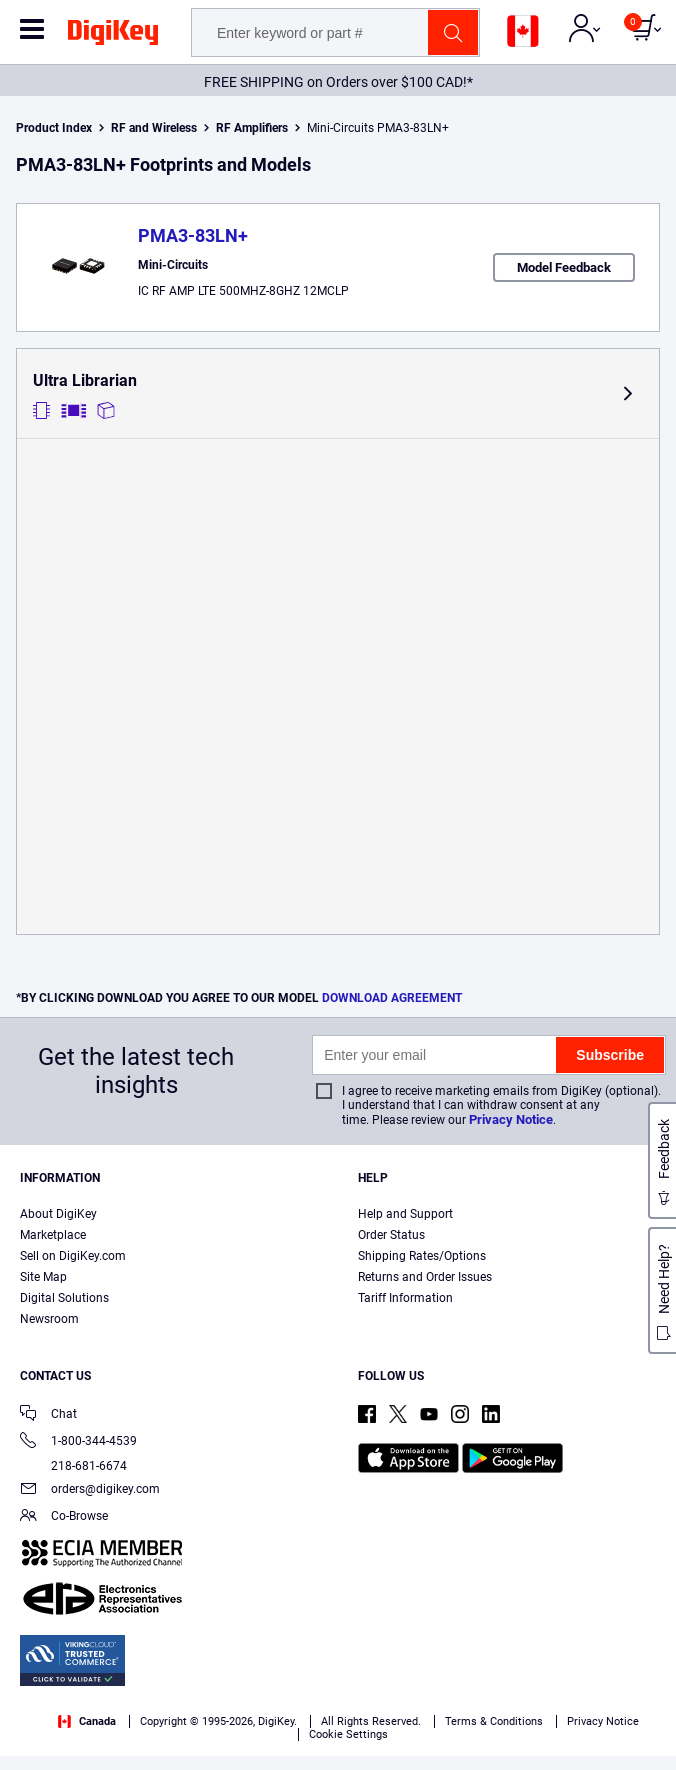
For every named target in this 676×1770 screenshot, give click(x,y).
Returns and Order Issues (425, 1277)
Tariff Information (405, 1298)
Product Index (54, 128)
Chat (48, 1415)
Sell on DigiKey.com (73, 1256)
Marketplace (53, 1235)
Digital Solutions (64, 1298)
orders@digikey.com (90, 1490)
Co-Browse (64, 1517)
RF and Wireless (154, 128)
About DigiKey (58, 1214)
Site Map (43, 1277)
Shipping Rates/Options (422, 1256)
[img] (113, 36)
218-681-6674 (73, 1466)
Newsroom (49, 1319)
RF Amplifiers (252, 128)
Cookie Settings (348, 1734)
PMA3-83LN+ (193, 235)
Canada (87, 1721)
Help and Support (405, 1214)
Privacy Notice (511, 1119)
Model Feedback (564, 267)
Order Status (391, 1235)
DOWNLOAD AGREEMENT (392, 998)
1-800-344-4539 (78, 1442)
